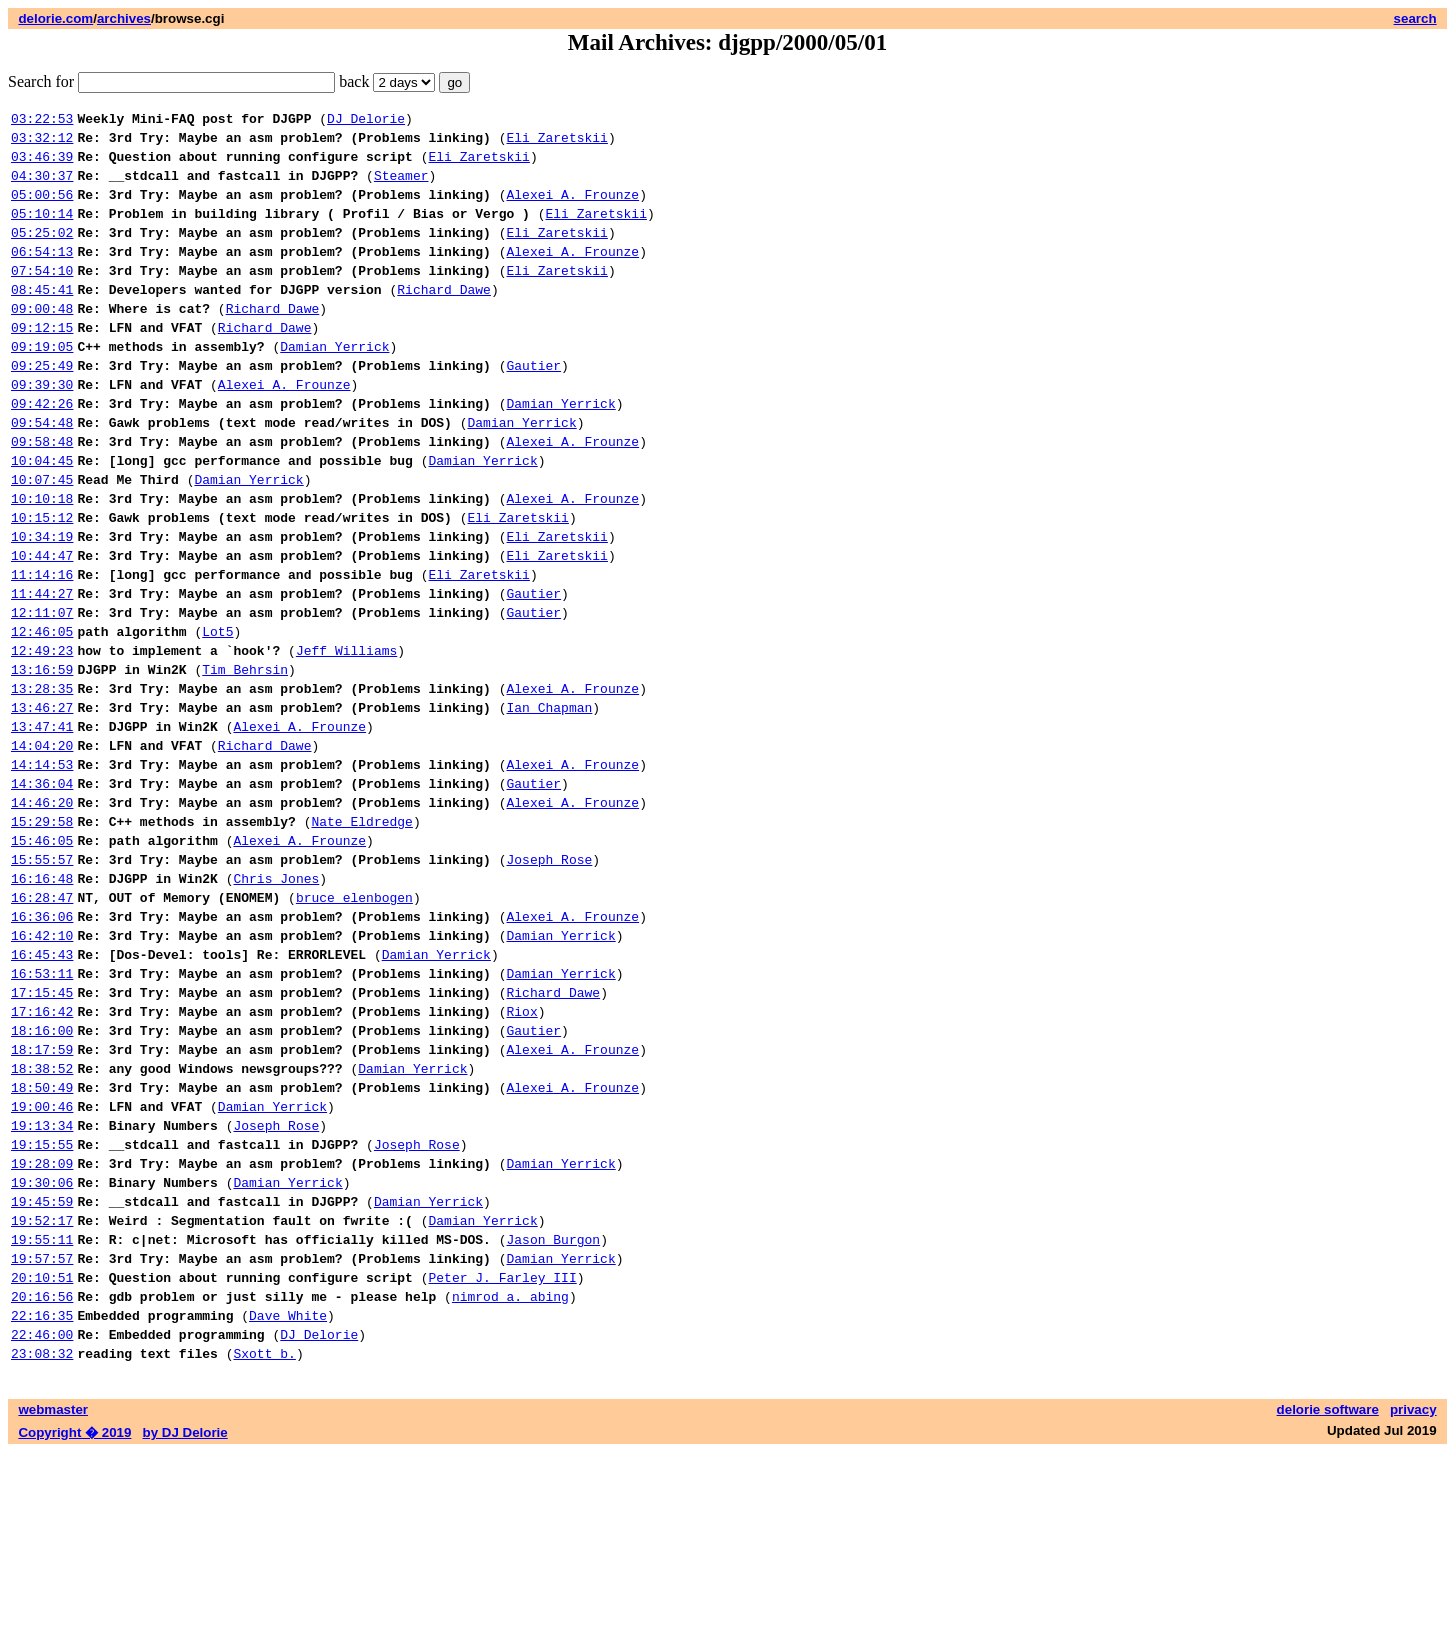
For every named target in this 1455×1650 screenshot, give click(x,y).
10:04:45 (42, 517)
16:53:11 (42, 1111)
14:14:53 (42, 869)
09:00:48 (42, 341)
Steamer (401, 187)
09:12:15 (42, 363)
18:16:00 (42, 1177)
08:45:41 (42, 319)
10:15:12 (42, 583)
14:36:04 (42, 891)
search (1415, 18)
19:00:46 (42, 1265)
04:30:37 (42, 187)
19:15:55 (42, 1309)
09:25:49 (42, 407)
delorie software (1328, 1607)
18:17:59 (42, 1199)
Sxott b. (264, 1551)
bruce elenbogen (354, 1023)
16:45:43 (42, 1089)
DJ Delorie (366, 121)
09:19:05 (42, 385)
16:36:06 (42, 1045)
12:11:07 (42, 693)
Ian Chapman (549, 803)
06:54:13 (42, 275)
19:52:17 (42, 1397)
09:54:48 (42, 473)
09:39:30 (42, 429)
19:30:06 (42, 1353)
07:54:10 (42, 297)
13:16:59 (42, 759)
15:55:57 (42, 979)
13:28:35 (42, 781)
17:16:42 (42, 1155)
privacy (1413, 1607)
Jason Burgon (553, 1419)
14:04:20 (42, 847)
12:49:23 (42, 737)
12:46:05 (42, 715)
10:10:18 (42, 561)
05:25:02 (42, 253)
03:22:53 (42, 121)
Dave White (288, 1507)
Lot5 (217, 715)
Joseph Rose (549, 979)
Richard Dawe (444, 319)
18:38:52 (42, 1221)
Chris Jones (276, 1001)
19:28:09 (42, 1331)
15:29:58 (42, 935)
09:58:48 (42, 495)
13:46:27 (42, 803)
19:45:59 (42, 1375)
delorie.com (55, 18)
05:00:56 (42, 209)
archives (124, 18)
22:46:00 (42, 1529)
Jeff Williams (346, 737)
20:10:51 (42, 1463)
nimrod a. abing (510, 1485)
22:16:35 (42, 1507)
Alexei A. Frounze (572, 209)
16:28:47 (42, 1023)
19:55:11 (42, 1419)
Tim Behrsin (245, 759)
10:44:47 (42, 627)
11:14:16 (42, 649)
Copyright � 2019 (74, 1630)
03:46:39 (42, 165)
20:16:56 (42, 1485)
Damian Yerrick (334, 385)
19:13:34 (42, 1287)
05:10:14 (42, 231)
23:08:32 (42, 1551)
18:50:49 (42, 1243)
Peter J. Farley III (502, 1463)
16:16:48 (42, 1001)
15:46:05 (42, 957)
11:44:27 (42, 671)
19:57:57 (42, 1441)
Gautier (533, 407)
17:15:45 (42, 1133)
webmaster (53, 1607)
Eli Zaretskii (556, 143)
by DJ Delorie (185, 1630)
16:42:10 (42, 1067)
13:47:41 (42, 825)
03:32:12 (42, 143)
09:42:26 (42, 451)
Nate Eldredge (361, 935)
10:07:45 (42, 539)
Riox (521, 1155)
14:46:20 (42, 913)
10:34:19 (42, 605)
